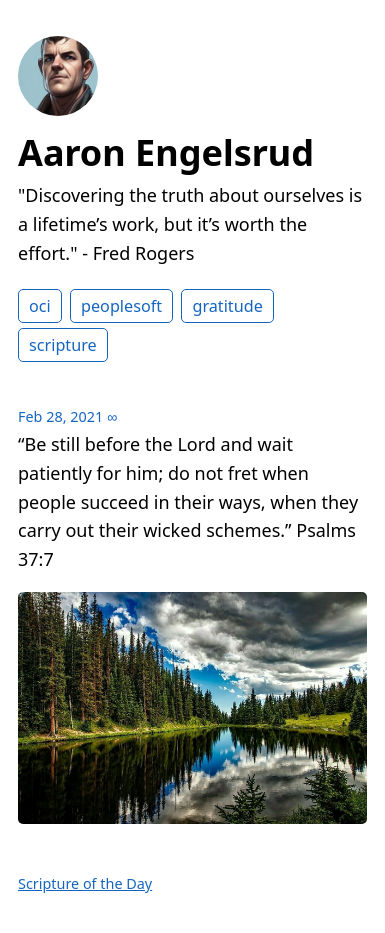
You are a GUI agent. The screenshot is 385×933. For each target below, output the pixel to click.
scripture (63, 345)
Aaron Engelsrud (166, 152)
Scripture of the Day (85, 883)
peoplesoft (121, 306)
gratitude (227, 306)
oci (40, 306)
